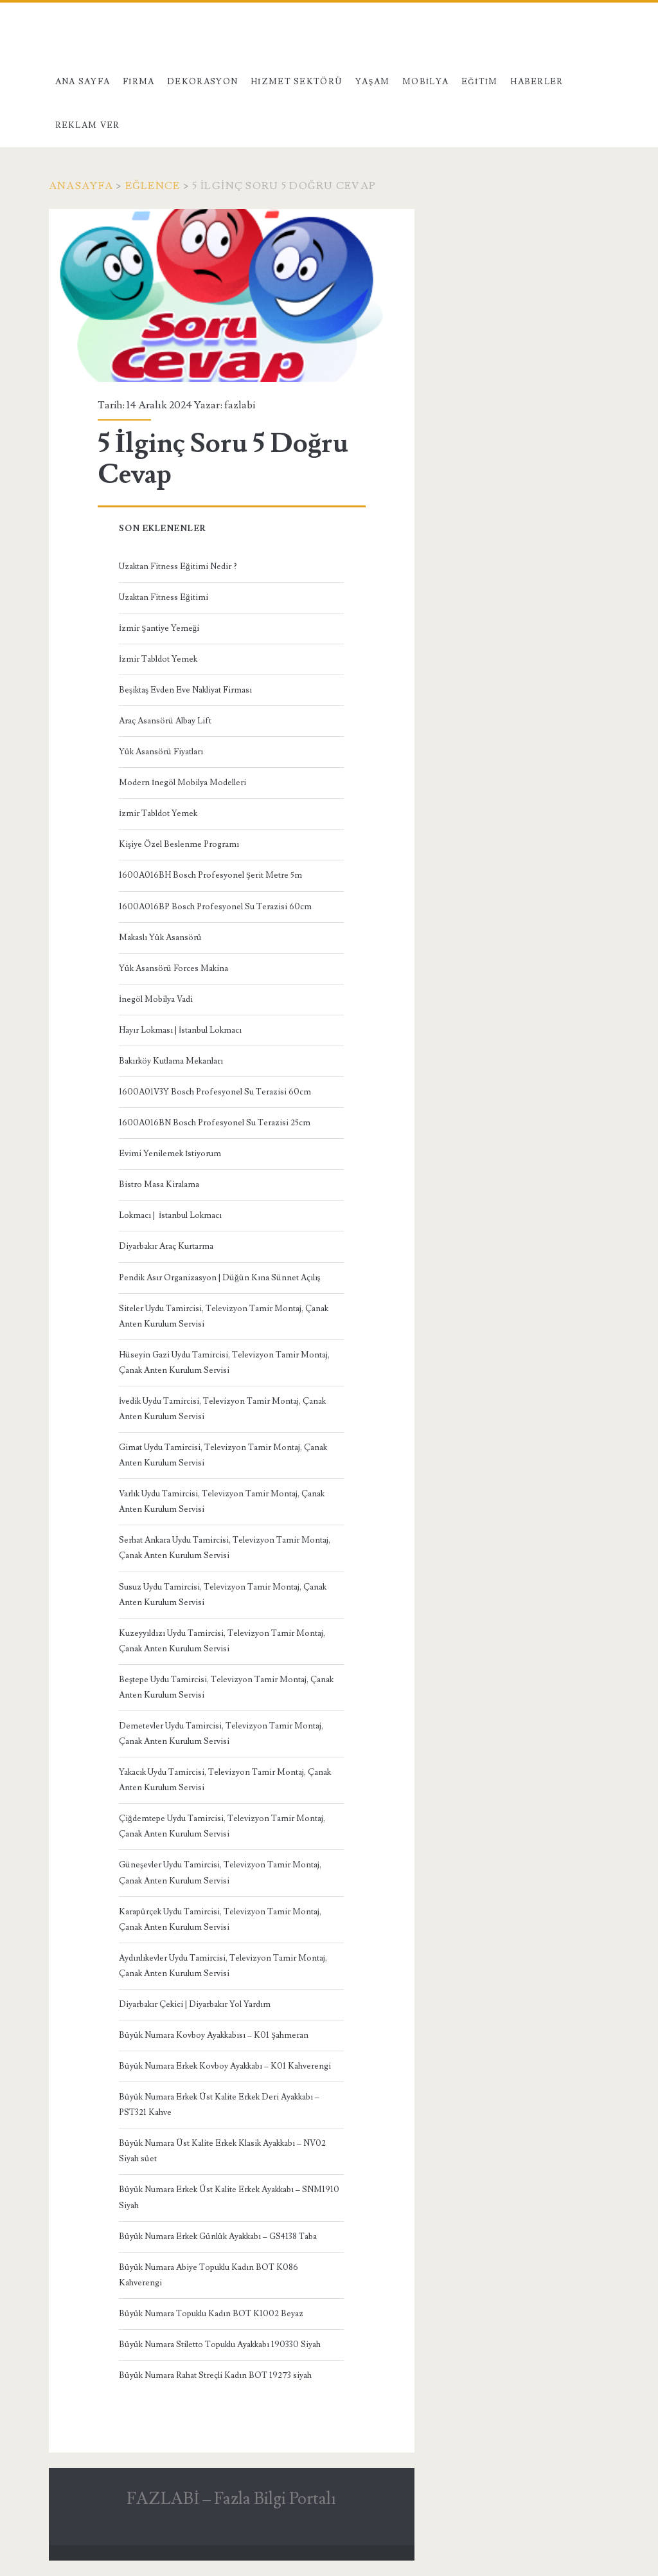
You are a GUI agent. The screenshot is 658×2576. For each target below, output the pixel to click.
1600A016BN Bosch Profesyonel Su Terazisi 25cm (214, 1123)
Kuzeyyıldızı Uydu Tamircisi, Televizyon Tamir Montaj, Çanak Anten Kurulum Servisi (222, 1641)
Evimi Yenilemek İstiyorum (170, 1153)
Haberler (536, 82)
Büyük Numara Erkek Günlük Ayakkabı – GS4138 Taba (218, 2236)
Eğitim (479, 82)
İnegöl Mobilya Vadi (156, 999)
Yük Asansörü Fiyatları (161, 752)
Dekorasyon (202, 82)
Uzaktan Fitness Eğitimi (163, 597)
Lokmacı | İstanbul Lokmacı (170, 1215)
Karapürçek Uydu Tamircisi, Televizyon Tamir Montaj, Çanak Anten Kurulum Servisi (220, 1919)
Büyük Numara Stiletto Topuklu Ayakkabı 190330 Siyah (220, 2344)
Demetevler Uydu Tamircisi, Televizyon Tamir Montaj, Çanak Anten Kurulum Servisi (221, 1733)
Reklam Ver (87, 125)
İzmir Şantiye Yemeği (159, 628)
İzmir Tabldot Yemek (158, 659)
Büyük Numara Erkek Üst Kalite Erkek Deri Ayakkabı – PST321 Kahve (219, 2105)
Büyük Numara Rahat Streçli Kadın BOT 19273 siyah (215, 2375)
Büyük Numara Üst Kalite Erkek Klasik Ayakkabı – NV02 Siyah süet (222, 2151)
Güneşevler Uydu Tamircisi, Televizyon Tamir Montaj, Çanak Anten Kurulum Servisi (220, 1872)
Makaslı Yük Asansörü (160, 937)
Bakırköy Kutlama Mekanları (171, 1061)
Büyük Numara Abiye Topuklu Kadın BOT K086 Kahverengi (208, 2275)
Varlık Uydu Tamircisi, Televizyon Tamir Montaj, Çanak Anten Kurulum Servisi (222, 1501)
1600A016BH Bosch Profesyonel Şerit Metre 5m (210, 875)
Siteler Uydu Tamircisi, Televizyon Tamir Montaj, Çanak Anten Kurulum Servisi (223, 1316)
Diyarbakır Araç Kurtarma (166, 1246)
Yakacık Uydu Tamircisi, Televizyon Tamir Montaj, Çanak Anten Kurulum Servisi (225, 1780)
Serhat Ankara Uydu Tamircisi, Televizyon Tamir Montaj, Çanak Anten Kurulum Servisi (224, 1548)
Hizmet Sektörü (297, 82)
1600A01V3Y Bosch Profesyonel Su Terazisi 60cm (215, 1092)
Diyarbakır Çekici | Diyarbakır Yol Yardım (195, 2004)
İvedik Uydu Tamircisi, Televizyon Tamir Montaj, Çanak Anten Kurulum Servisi (222, 1409)
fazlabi (239, 405)
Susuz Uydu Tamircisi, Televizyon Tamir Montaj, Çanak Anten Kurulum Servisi (222, 1595)
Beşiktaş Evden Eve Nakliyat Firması (185, 690)
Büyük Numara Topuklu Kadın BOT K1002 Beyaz (211, 2313)
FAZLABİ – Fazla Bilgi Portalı (231, 2499)
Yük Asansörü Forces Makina (173, 968)
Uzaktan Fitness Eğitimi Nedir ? (178, 566)
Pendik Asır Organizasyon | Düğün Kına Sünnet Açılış (220, 1278)
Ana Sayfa (83, 82)
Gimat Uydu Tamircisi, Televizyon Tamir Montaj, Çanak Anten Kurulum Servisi (223, 1455)
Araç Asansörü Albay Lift (165, 721)
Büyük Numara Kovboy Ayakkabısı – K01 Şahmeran (213, 2035)
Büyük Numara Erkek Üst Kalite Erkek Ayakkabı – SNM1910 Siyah (229, 2197)
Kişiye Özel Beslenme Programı (179, 844)
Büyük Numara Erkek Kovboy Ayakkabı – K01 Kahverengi (225, 2066)
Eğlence (153, 185)
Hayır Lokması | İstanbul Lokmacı (180, 1030)
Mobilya (425, 82)
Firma (139, 82)
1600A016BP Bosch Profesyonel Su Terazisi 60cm (215, 907)
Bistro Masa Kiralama (159, 1184)
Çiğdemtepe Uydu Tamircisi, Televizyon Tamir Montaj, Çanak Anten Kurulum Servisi (222, 1826)
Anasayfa (81, 185)
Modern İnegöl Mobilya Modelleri (182, 782)
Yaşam (372, 82)
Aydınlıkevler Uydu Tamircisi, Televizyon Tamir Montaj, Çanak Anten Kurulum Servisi (223, 1966)
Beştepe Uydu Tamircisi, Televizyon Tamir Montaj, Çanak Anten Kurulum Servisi (226, 1687)
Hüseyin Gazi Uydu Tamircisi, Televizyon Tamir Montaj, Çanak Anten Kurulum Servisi (224, 1362)
